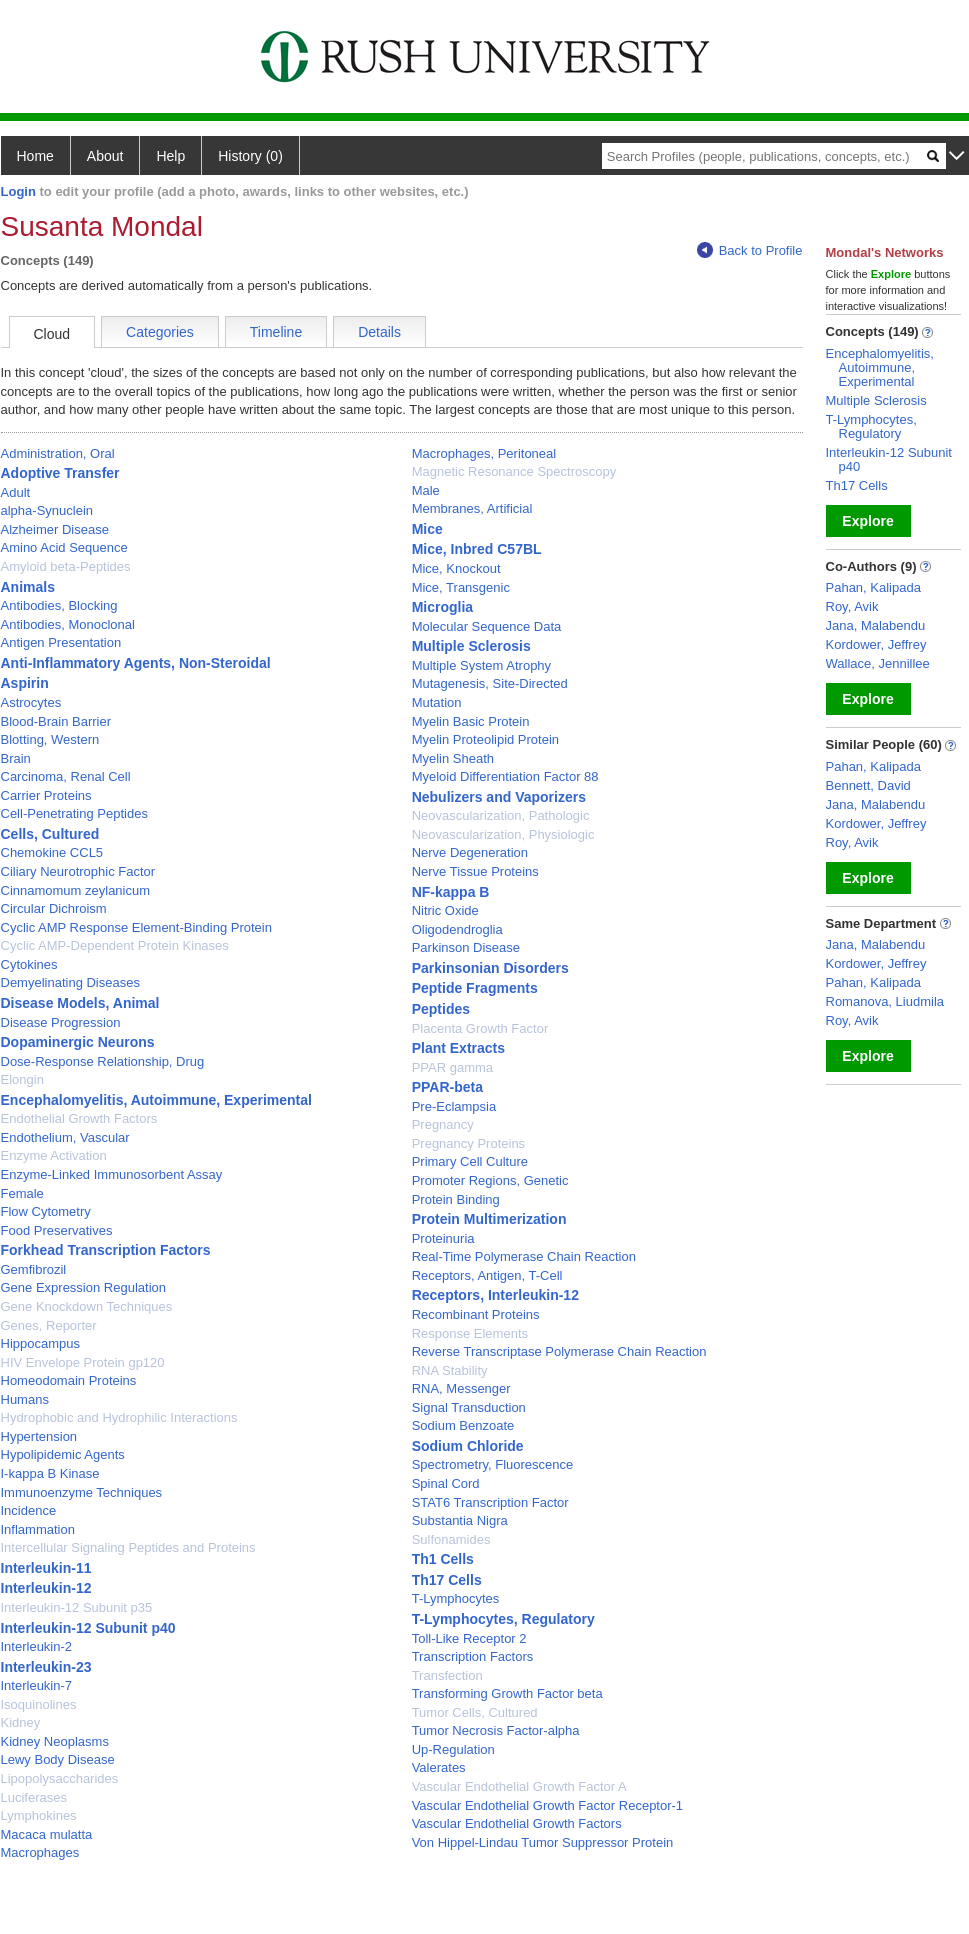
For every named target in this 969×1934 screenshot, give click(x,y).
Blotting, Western (50, 739)
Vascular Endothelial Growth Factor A (519, 1786)
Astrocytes (31, 702)
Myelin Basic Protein (471, 721)
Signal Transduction (469, 1407)
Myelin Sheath (453, 758)
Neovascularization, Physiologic (503, 834)
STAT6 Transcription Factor (490, 1502)
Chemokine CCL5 (52, 852)
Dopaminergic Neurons (78, 1042)
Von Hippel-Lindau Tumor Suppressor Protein (543, 1842)
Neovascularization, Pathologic (501, 815)
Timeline (276, 332)
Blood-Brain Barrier (56, 721)
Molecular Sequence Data (487, 626)
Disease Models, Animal (80, 1003)
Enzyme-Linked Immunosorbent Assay (112, 1174)
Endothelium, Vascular (65, 1137)
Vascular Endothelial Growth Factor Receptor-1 (547, 1805)
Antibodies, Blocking (59, 605)
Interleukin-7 (37, 1685)
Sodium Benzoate (463, 1425)
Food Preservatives (57, 1230)
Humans (25, 1399)
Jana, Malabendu (876, 625)
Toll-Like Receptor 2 (469, 1638)
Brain (16, 758)
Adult (16, 492)
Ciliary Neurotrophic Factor (78, 871)
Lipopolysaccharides (60, 1778)
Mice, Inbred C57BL (477, 549)
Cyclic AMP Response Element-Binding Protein (136, 927)
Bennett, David (868, 785)
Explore (867, 521)
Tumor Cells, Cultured (475, 1712)
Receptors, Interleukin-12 (495, 1295)
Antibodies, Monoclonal (68, 624)
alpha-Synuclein (47, 510)
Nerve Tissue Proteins (475, 871)
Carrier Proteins (46, 795)
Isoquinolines (39, 1704)
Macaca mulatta (47, 1834)
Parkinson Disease (466, 947)
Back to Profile (750, 250)
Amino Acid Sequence (64, 547)
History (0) (250, 156)
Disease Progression (61, 1022)
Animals (28, 587)
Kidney (21, 1722)
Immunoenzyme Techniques (82, 1492)
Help (170, 156)
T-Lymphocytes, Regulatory (503, 1619)
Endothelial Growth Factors (79, 1118)
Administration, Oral (58, 453)
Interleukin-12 (46, 1588)
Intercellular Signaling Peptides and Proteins (128, 1547)
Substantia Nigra (460, 1520)
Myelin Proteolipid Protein (485, 739)
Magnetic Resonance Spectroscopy (514, 471)
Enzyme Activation (54, 1155)
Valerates (439, 1767)
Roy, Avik (852, 606)
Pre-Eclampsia (454, 1106)
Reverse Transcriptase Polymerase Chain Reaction (559, 1351)
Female (22, 1193)
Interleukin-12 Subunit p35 (77, 1607)
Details (379, 332)
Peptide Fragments (475, 988)
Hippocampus (41, 1343)
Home (35, 156)
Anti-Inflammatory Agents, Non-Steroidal (136, 663)
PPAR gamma (452, 1067)
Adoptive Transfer (60, 473)
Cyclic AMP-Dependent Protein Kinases (115, 945)
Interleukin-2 (37, 1646)
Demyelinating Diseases (70, 982)
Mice (427, 529)
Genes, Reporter (49, 1325)
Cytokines (29, 964)
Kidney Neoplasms (55, 1741)
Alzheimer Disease (55, 529)
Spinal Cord (446, 1483)
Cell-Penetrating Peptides (74, 813)
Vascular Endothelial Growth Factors (517, 1823)
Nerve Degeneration (470, 852)
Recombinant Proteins (476, 1314)
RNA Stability (450, 1370)
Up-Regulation (453, 1749)
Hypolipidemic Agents (63, 1454)
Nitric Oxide (445, 910)
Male (426, 490)
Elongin (22, 1079)
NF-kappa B (451, 892)
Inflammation (38, 1529)
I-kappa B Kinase (50, 1473)
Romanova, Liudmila (885, 1001)
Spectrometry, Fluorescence (493, 1464)
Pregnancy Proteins (468, 1143)
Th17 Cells (447, 1580)
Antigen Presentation (61, 642)
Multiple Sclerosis (471, 646)
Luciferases (34, 1797)
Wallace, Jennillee (878, 663)
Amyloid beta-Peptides (66, 566)
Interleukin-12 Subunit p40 (88, 1628)
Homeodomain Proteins (69, 1380)
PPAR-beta (447, 1087)
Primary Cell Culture (470, 1161)
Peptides (441, 1009)
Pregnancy (443, 1124)
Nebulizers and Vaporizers (499, 797)
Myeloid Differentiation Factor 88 (505, 776)
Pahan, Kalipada (873, 587)
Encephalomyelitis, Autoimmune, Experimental (156, 1100)
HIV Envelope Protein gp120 (83, 1362)
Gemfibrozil (34, 1269)
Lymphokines (39, 1815)
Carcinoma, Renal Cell (66, 776)
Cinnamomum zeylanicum (76, 890)
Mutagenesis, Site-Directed (490, 683)
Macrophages (40, 1852)
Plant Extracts (458, 1048)
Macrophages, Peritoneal (484, 453)
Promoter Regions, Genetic (490, 1180)
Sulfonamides (451, 1539)
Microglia (442, 607)
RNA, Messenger (461, 1388)
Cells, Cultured (50, 834)
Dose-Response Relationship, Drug (103, 1061)
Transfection (447, 1675)
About (105, 156)
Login (18, 191)
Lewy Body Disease (58, 1759)
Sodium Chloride (468, 1446)
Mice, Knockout (456, 568)
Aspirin (25, 683)
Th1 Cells (443, 1559)
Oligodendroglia (457, 929)
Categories (160, 332)
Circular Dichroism (54, 908)
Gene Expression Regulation (84, 1287)
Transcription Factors (473, 1656)
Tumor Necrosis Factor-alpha (496, 1730)
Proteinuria (443, 1238)
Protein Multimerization (489, 1219)
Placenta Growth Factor (480, 1028)
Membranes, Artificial (472, 508)
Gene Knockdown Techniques (87, 1306)
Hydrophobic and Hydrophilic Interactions (119, 1417)
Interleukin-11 (46, 1568)
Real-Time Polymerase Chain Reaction (524, 1256)
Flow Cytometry (46, 1211)
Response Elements (470, 1333)
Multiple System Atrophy (481, 665)
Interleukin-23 (46, 1667)
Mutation (437, 702)
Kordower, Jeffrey (876, 644)
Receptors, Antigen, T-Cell (487, 1275)
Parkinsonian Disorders (490, 968)
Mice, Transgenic (461, 587)
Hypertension (39, 1436)
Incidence (29, 1510)
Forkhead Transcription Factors (106, 1250)
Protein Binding (456, 1199)
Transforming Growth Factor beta (507, 1693)
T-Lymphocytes (456, 1598)
